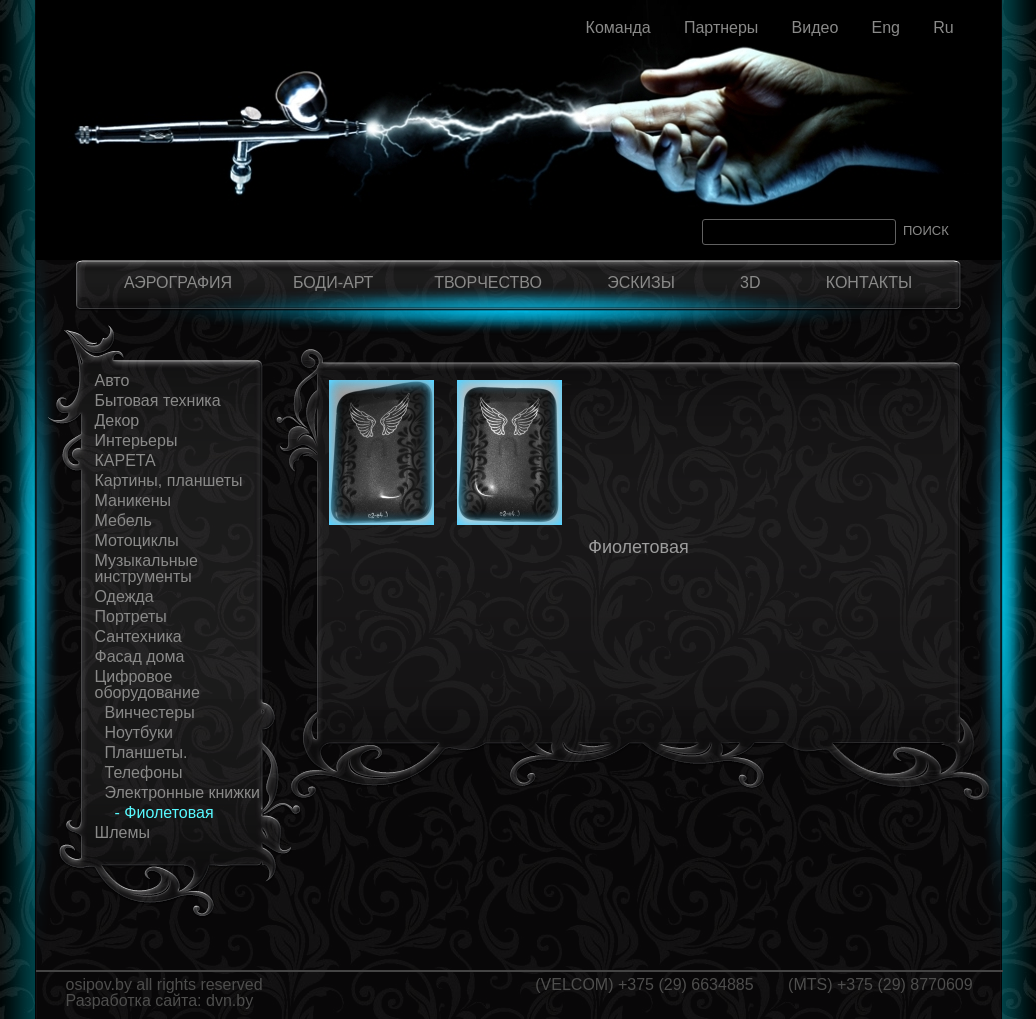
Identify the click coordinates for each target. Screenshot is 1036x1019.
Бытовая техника (158, 400)
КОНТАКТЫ (869, 282)
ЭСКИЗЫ (641, 282)
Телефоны (144, 772)
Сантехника (138, 636)
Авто (112, 380)
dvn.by (229, 1000)
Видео (815, 27)
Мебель (123, 520)
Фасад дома (140, 656)
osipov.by (99, 984)
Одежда (124, 596)
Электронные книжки (182, 792)
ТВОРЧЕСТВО (488, 282)
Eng (885, 27)
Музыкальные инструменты (147, 568)
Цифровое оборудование (147, 684)
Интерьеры (136, 440)
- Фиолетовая (164, 812)
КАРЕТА (125, 460)
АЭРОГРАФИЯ (178, 282)
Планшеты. (146, 752)
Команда (618, 27)
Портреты (131, 616)
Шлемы (122, 832)
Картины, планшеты (169, 480)
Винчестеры (150, 712)
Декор (117, 420)
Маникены (133, 500)
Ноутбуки (139, 732)
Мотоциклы (137, 540)
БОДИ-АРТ (333, 282)
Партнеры (721, 27)
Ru (943, 27)
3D (750, 282)
